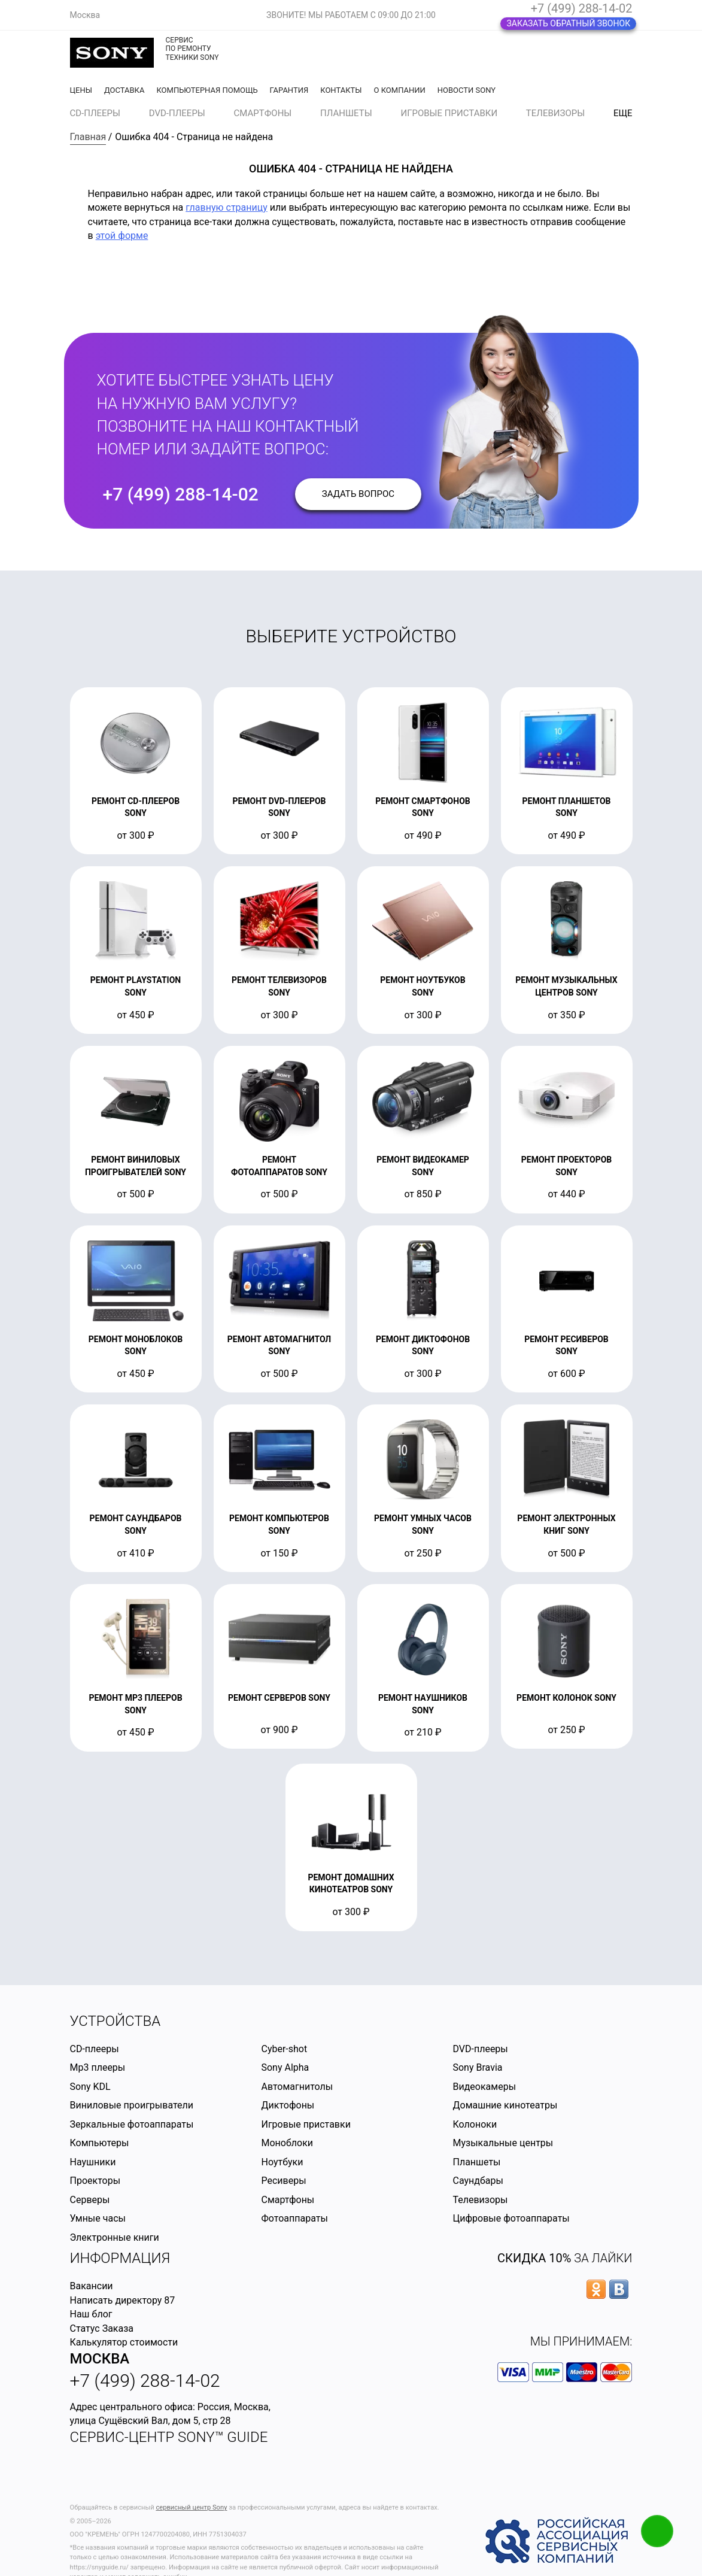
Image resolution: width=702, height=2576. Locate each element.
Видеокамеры (484, 2086)
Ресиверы (283, 2180)
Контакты (340, 90)
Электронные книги (114, 2237)
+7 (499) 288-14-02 (582, 8)
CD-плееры (95, 113)
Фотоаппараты (294, 2218)
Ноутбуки (282, 2162)
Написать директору (116, 2300)
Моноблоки (287, 2143)
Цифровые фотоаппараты (510, 2218)
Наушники (93, 2162)
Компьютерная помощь (206, 90)
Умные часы (98, 2218)
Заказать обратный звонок (568, 23)
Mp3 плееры (98, 2067)
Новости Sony (466, 90)
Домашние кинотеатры (504, 2105)
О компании (400, 90)
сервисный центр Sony (191, 2507)
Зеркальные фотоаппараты (132, 2124)
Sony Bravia (477, 2067)
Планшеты (346, 113)
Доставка (124, 90)
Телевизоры (555, 113)
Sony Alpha (285, 2067)
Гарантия (289, 90)
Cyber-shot (284, 2049)
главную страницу (227, 207)
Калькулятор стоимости (124, 2342)
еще (623, 113)
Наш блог (91, 2314)
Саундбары (477, 2180)
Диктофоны (287, 2105)
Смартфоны (263, 113)
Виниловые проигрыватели (132, 2105)
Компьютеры (99, 2143)
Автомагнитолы (297, 2086)
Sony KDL (90, 2086)
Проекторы (95, 2180)
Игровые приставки (448, 113)
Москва (100, 2358)
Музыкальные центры (502, 2143)
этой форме (122, 235)
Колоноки (474, 2124)
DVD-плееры (177, 113)
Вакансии (91, 2286)
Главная (88, 136)
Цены (81, 90)
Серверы (90, 2199)
